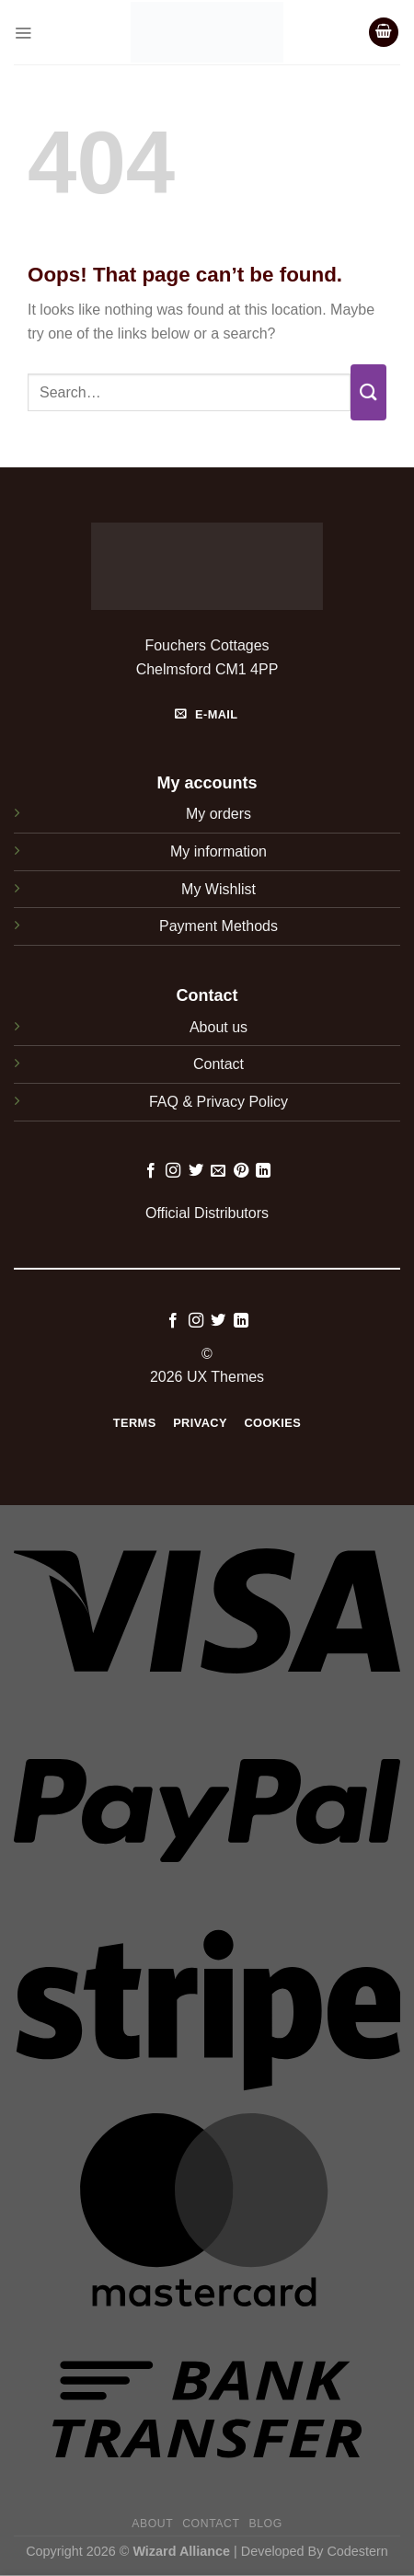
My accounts (206, 783)
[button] (23, 32)
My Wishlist (218, 889)
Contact (218, 1064)
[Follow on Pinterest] (241, 1171)
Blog (265, 2523)
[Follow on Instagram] (173, 1171)
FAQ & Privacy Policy (218, 1102)
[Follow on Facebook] (151, 1171)
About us (218, 1027)
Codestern (357, 2551)
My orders (218, 814)
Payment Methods (218, 926)
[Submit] (368, 392)
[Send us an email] (218, 1171)
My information (218, 851)
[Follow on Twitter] (196, 1171)
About (152, 2523)
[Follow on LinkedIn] (263, 1171)
